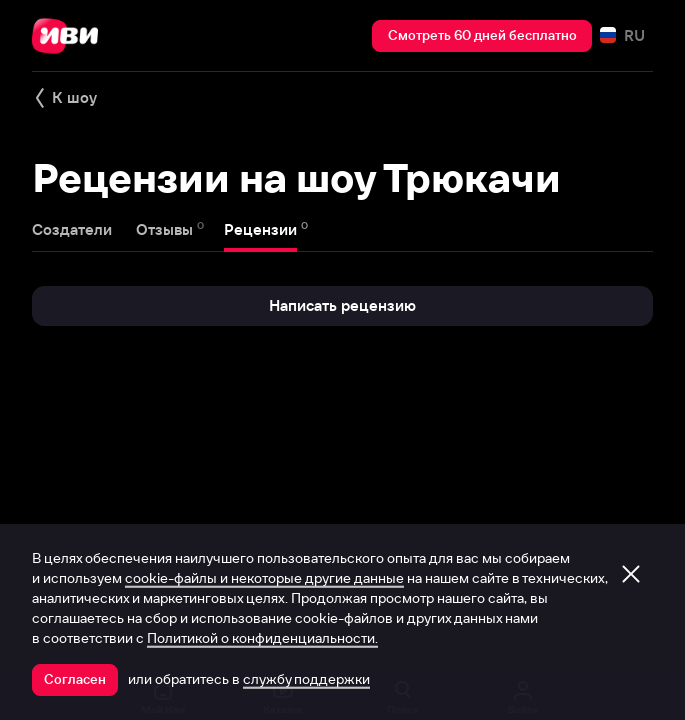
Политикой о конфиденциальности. (262, 638)
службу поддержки (306, 679)
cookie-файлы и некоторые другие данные (264, 578)
